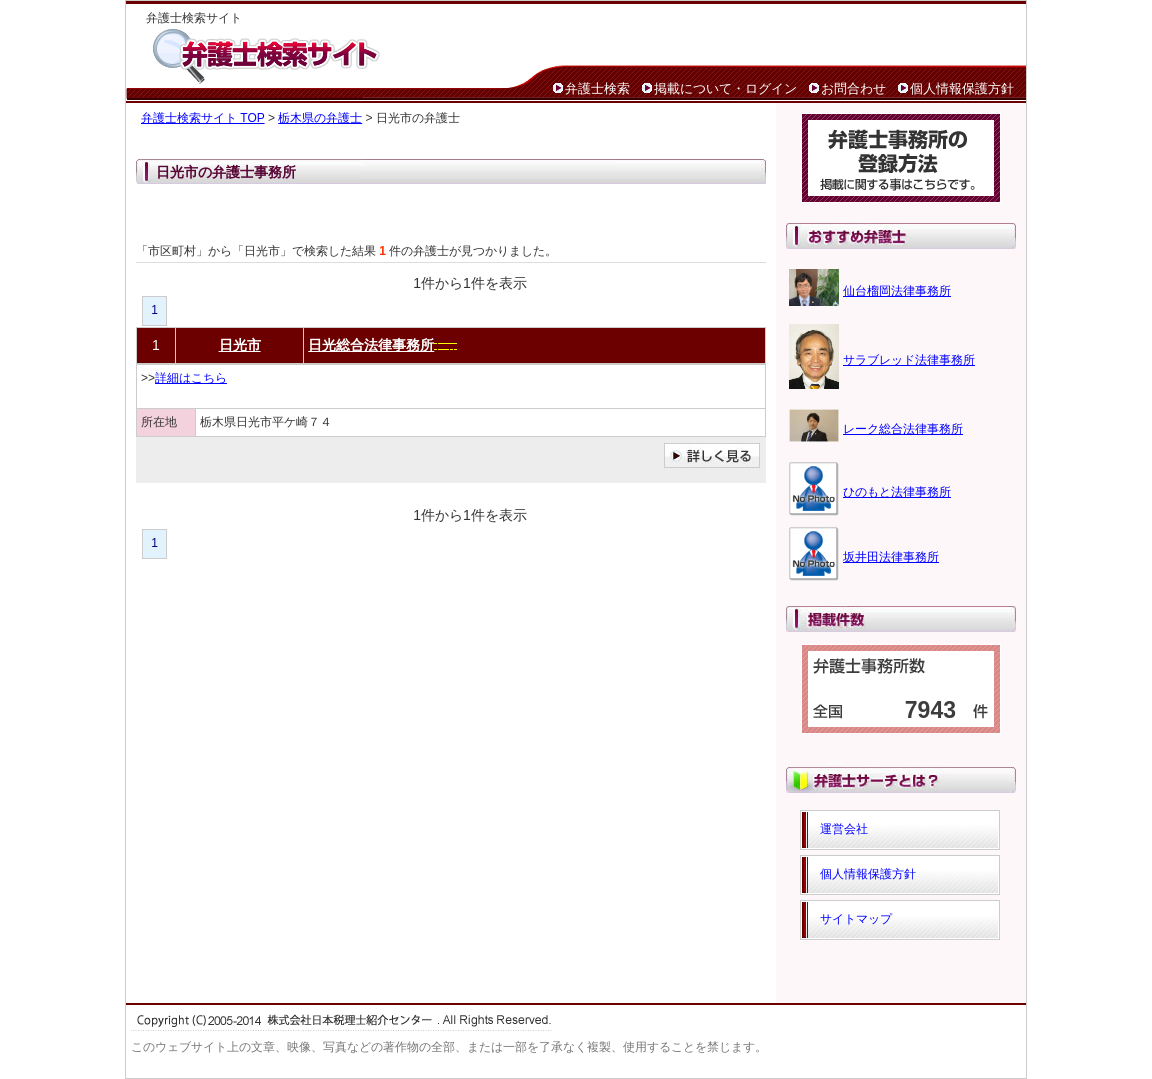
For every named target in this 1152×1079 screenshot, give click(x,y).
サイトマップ (856, 919)
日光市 (240, 345)
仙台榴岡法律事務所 (897, 291)
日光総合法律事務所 (371, 345)
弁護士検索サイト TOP (203, 118)
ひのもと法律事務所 (897, 492)
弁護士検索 (597, 88)
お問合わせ (853, 88)
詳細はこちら (191, 378)
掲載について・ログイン (725, 88)
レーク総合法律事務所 (903, 429)
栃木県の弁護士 (320, 118)
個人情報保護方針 (962, 88)
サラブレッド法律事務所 (909, 360)
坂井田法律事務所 (891, 557)
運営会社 (844, 829)
